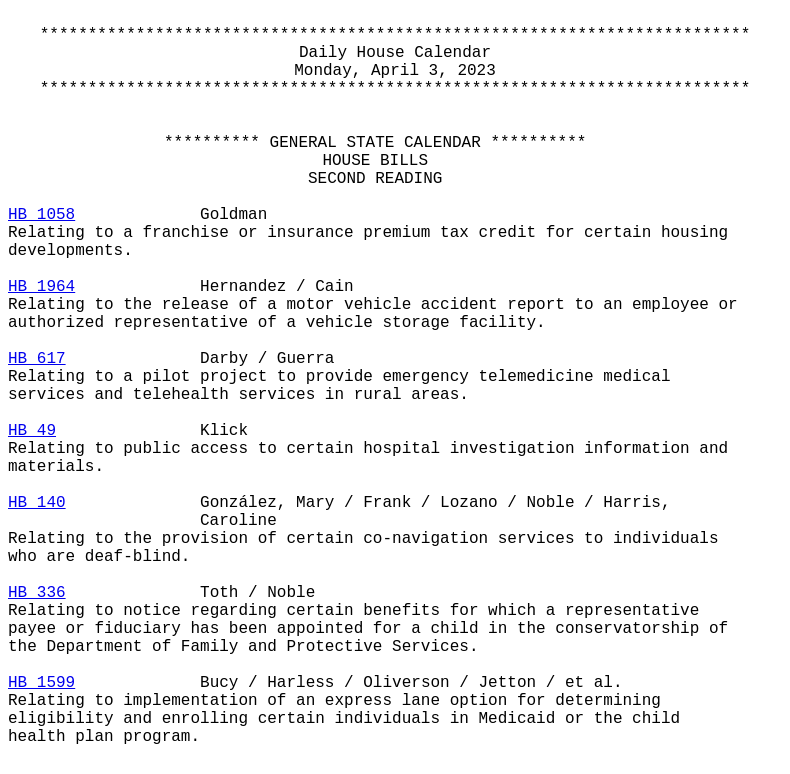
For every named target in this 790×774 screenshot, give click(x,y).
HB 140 (37, 503)
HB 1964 (41, 287)
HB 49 (32, 431)
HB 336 (37, 593)
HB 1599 (41, 683)
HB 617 (37, 359)
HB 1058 (41, 215)
